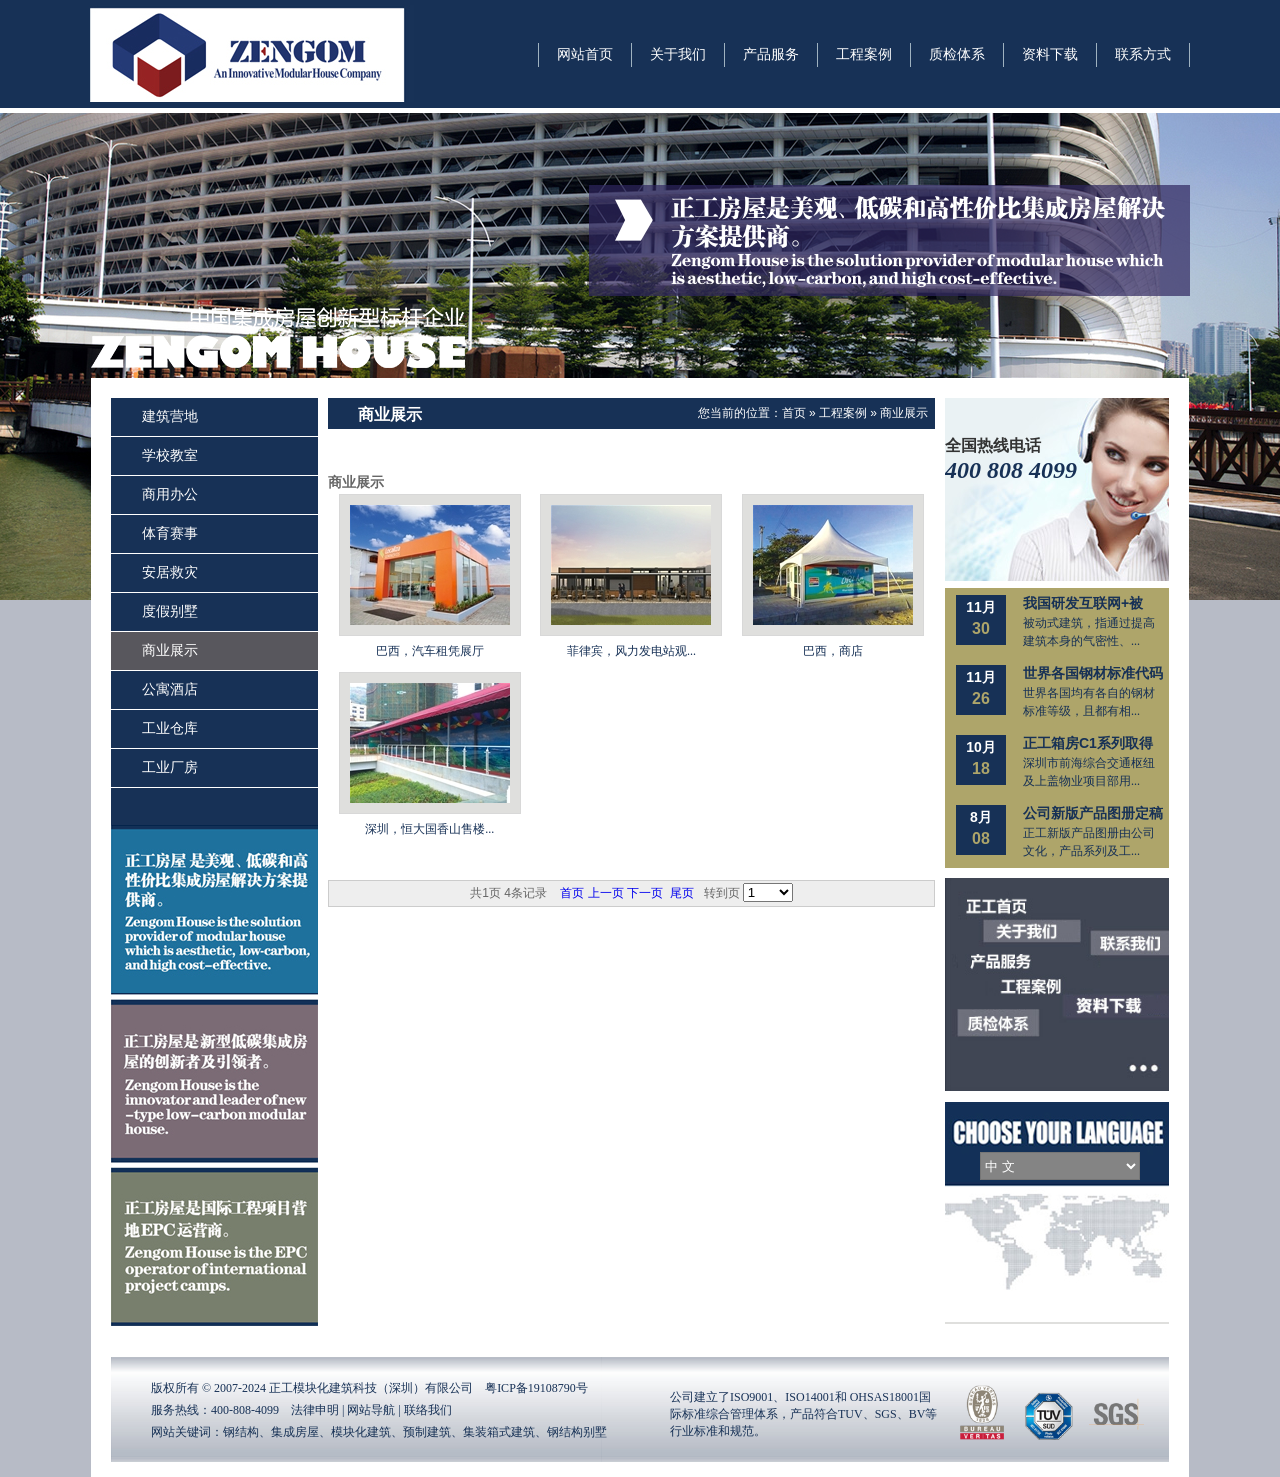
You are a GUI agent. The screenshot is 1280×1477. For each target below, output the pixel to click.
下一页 (645, 893)
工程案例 (843, 413)
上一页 (606, 893)
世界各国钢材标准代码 (1093, 673)
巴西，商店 (833, 651)
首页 (794, 413)
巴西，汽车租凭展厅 (430, 651)
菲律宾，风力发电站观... (631, 651)
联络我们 (428, 1410)
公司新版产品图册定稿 (1093, 813)
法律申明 (315, 1410)
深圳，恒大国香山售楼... (429, 829)
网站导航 (371, 1410)
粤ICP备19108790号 (536, 1388)
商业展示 (904, 413)
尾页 (682, 893)
